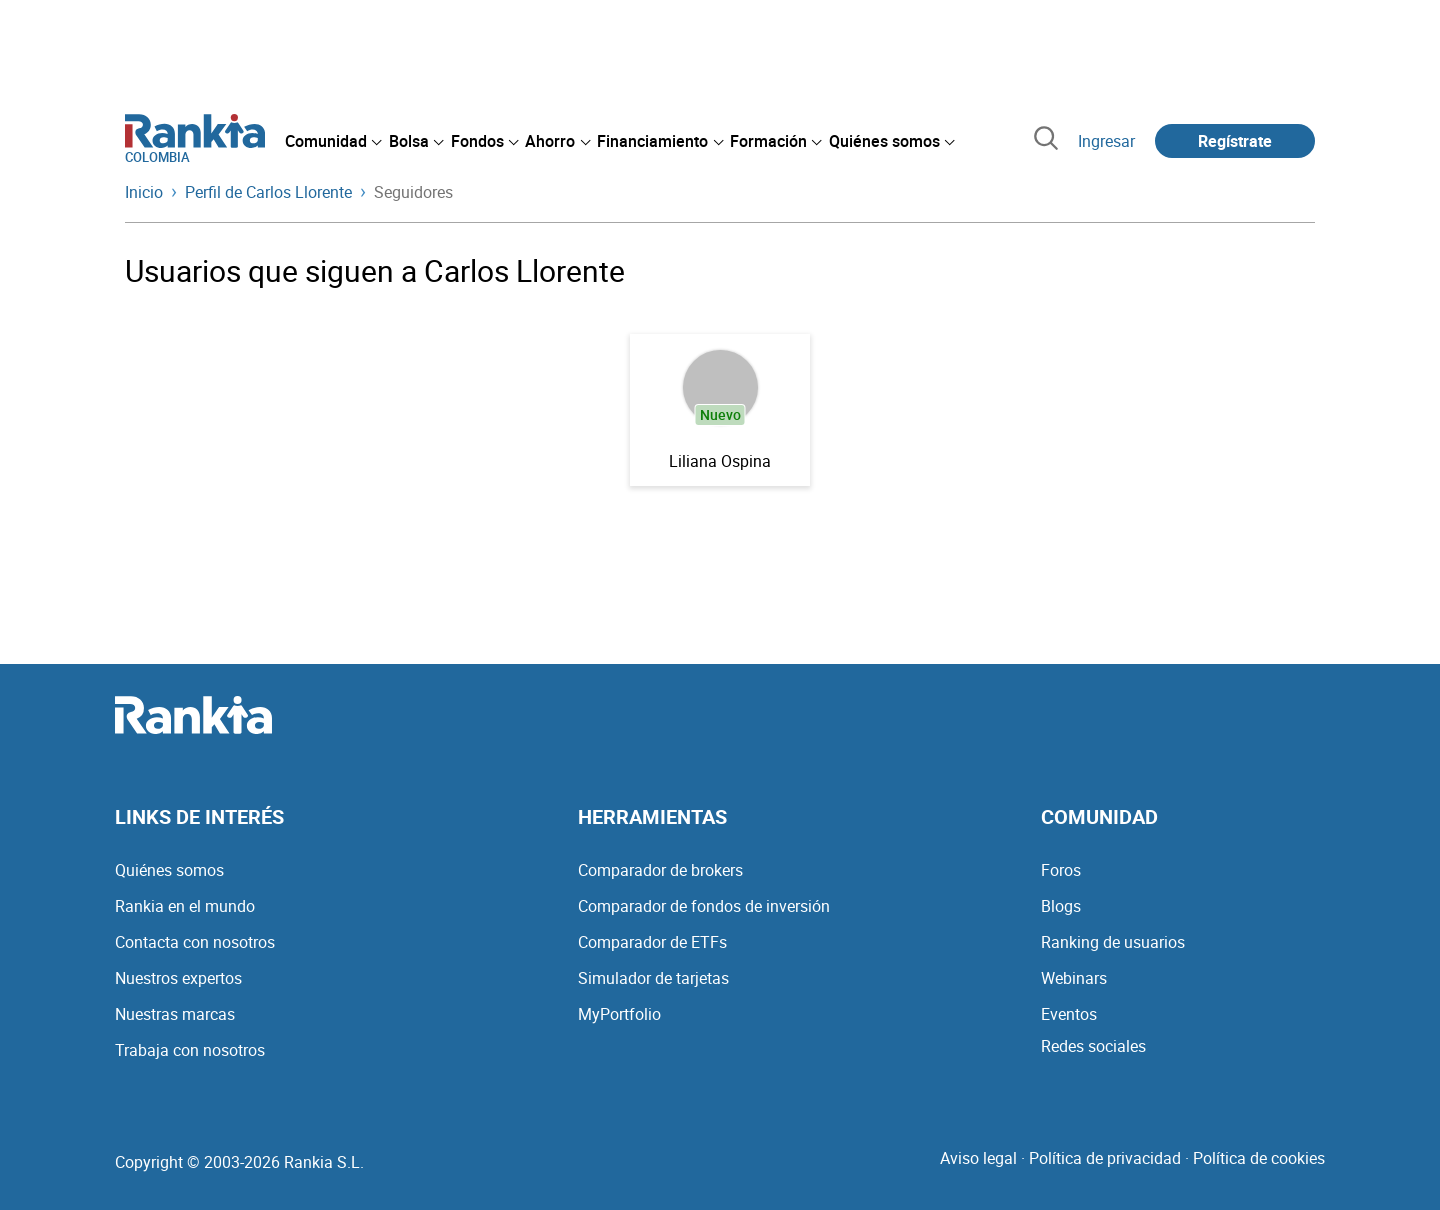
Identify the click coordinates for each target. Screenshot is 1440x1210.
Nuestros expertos (178, 978)
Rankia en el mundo (185, 906)
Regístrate (1235, 141)
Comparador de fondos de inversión (704, 906)
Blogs (1061, 906)
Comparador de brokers (660, 870)
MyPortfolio (619, 1014)
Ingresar (1106, 141)
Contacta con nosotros (195, 942)
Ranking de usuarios (1113, 942)
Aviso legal (978, 1158)
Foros (1061, 870)
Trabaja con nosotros (190, 1050)
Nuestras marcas (175, 1014)
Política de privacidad (1105, 1158)
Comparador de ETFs (652, 942)
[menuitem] (333, 141)
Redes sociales (1093, 1046)
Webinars (1074, 978)
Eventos (1069, 1014)
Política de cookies (1259, 1158)
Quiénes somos (169, 870)
